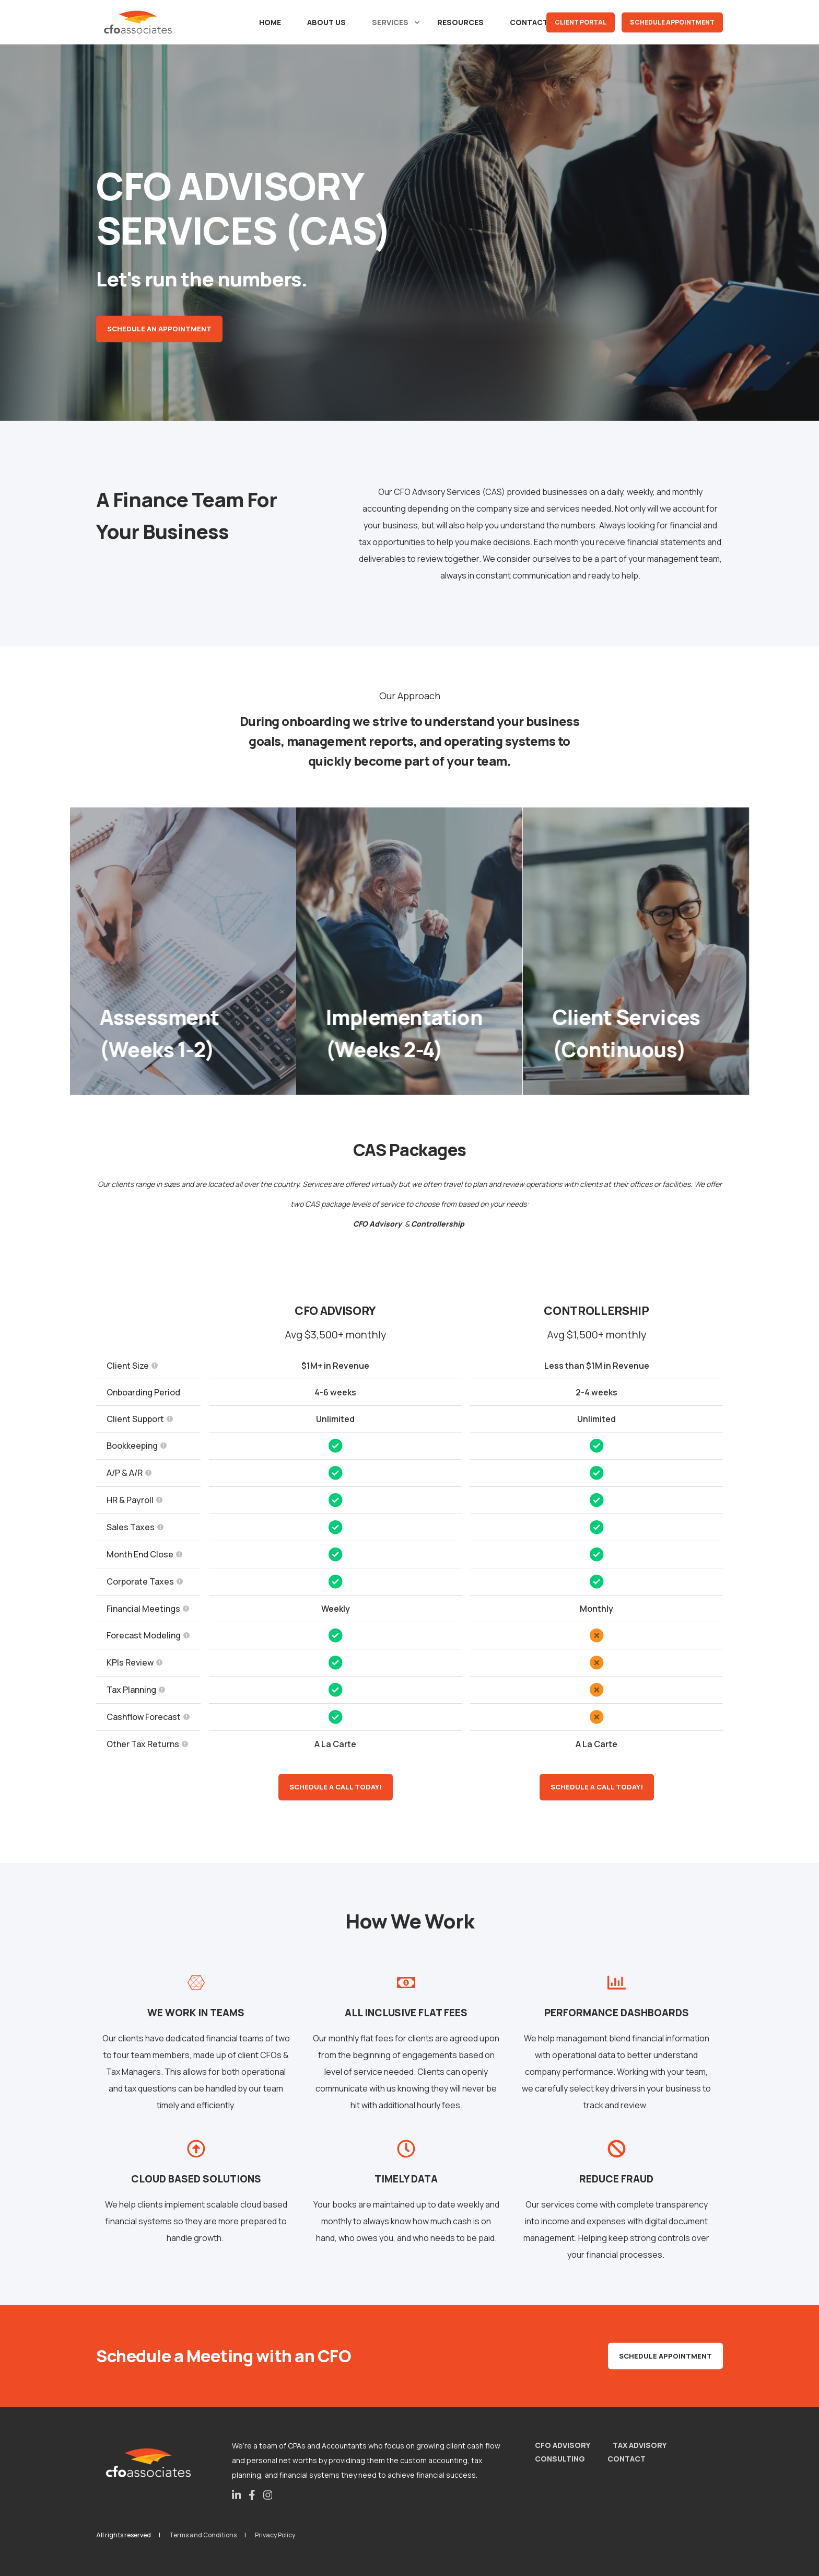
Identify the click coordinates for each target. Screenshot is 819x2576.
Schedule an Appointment (159, 328)
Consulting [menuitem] (560, 2459)
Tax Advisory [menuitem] (639, 2445)
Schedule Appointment (672, 22)
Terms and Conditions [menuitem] (203, 2535)
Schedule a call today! (335, 1787)
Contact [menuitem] (626, 2459)
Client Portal (580, 22)
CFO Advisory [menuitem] (562, 2445)
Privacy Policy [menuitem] (275, 2535)
